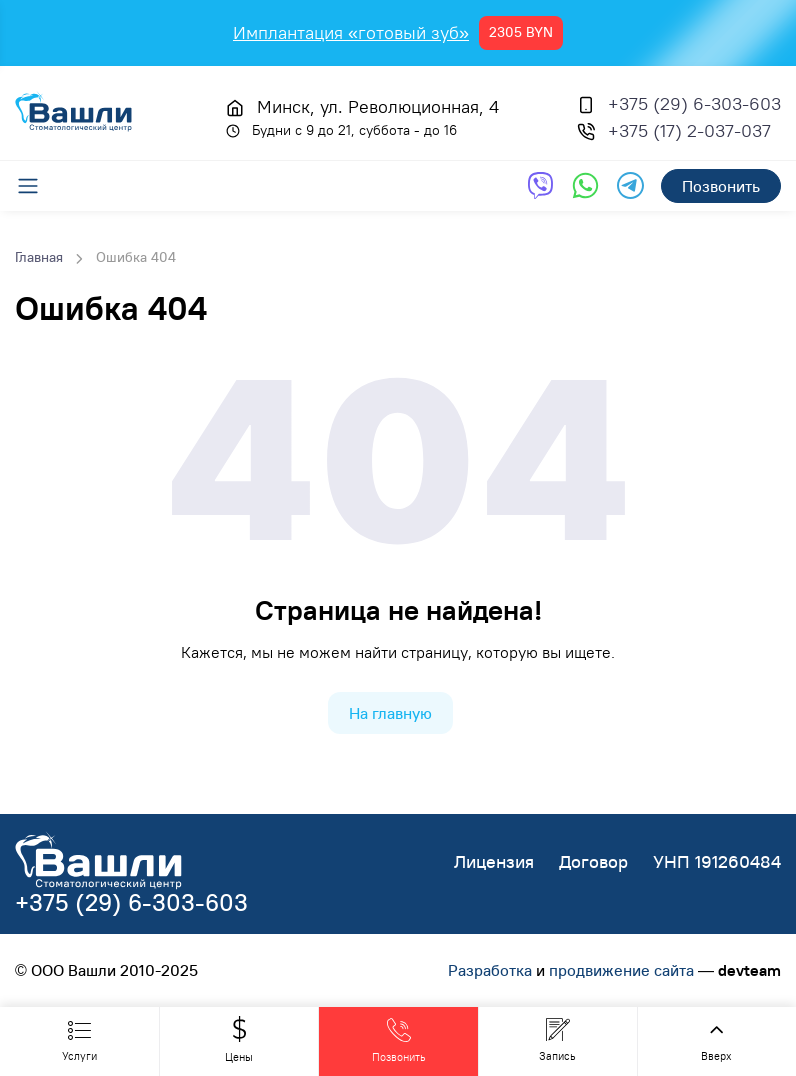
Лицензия (494, 861)
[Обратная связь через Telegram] (630, 185)
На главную (390, 713)
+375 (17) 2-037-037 (689, 130)
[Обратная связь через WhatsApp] (585, 185)
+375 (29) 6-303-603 (694, 103)
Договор (593, 861)
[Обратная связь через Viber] (540, 185)
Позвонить (721, 186)
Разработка (490, 970)
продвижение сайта (621, 970)
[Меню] (38, 186)
